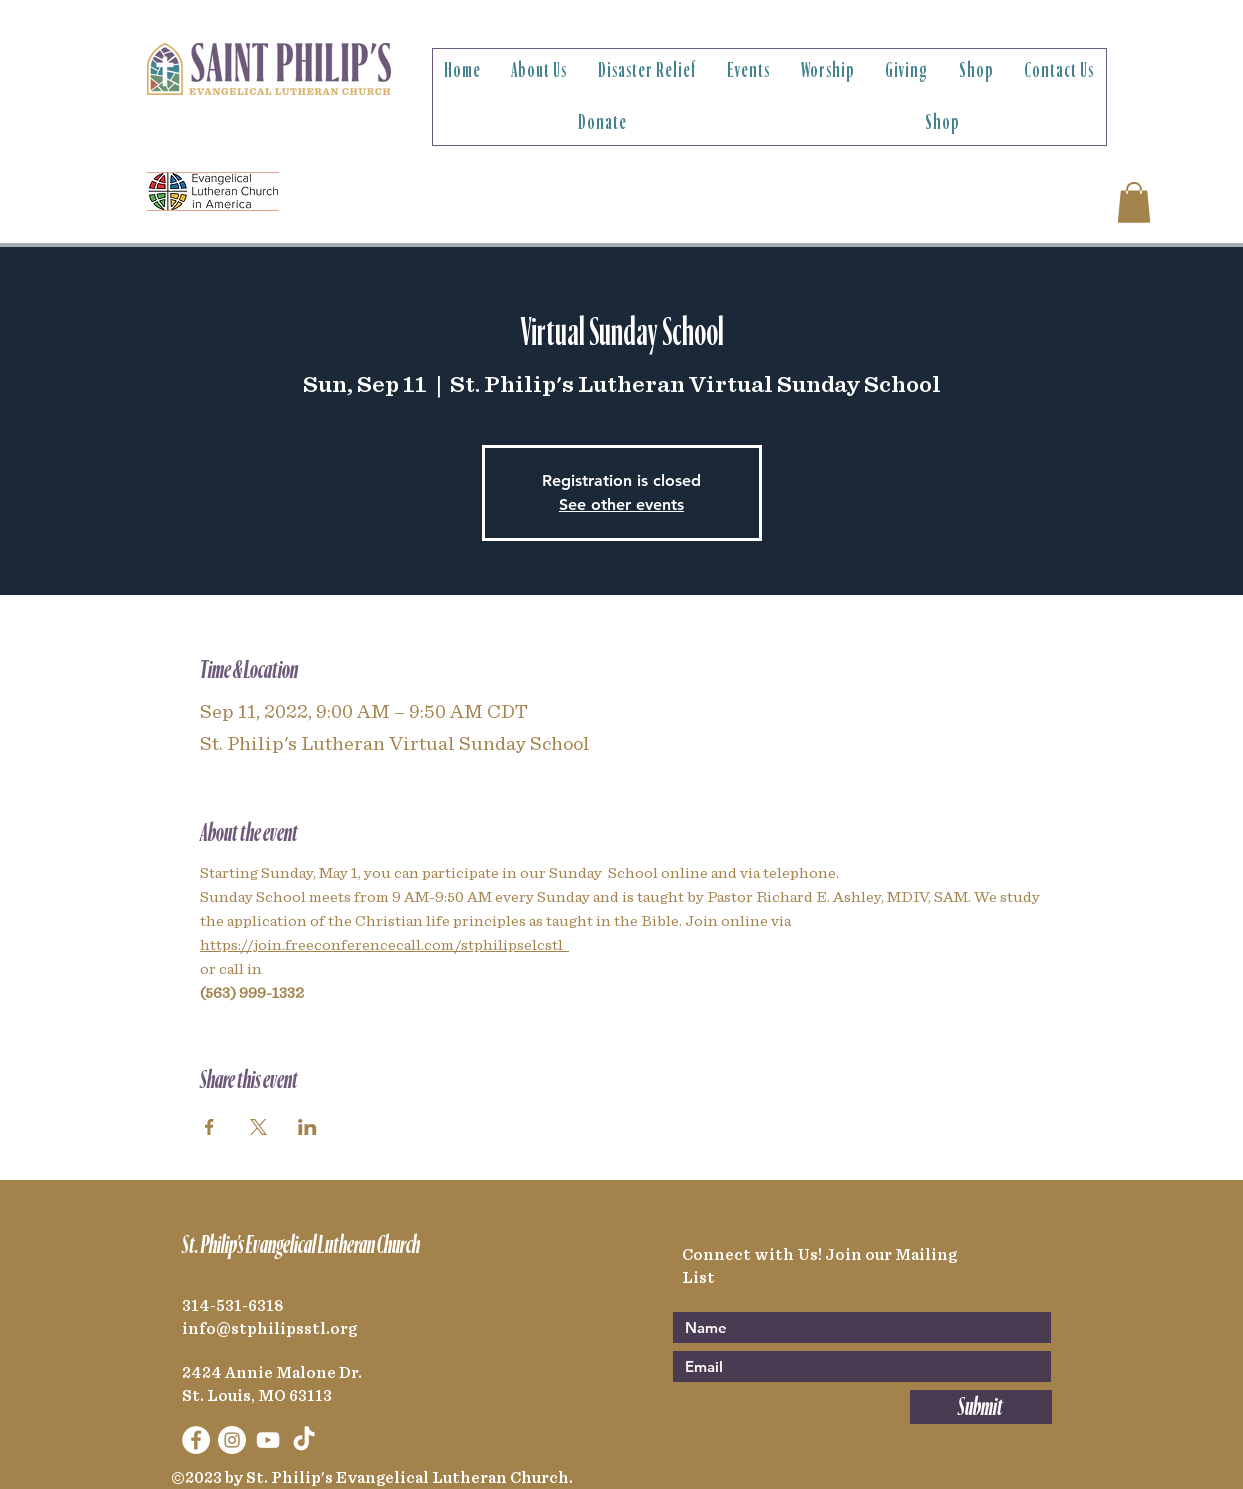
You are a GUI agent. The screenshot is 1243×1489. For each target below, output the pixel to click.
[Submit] (981, 1407)
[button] (539, 71)
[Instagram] (232, 1440)
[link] (1134, 202)
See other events (621, 504)
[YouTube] (268, 1440)
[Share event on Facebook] (209, 1127)
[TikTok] (304, 1440)
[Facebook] (196, 1440)
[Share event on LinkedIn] (307, 1127)
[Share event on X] (258, 1127)
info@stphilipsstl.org (269, 1329)
